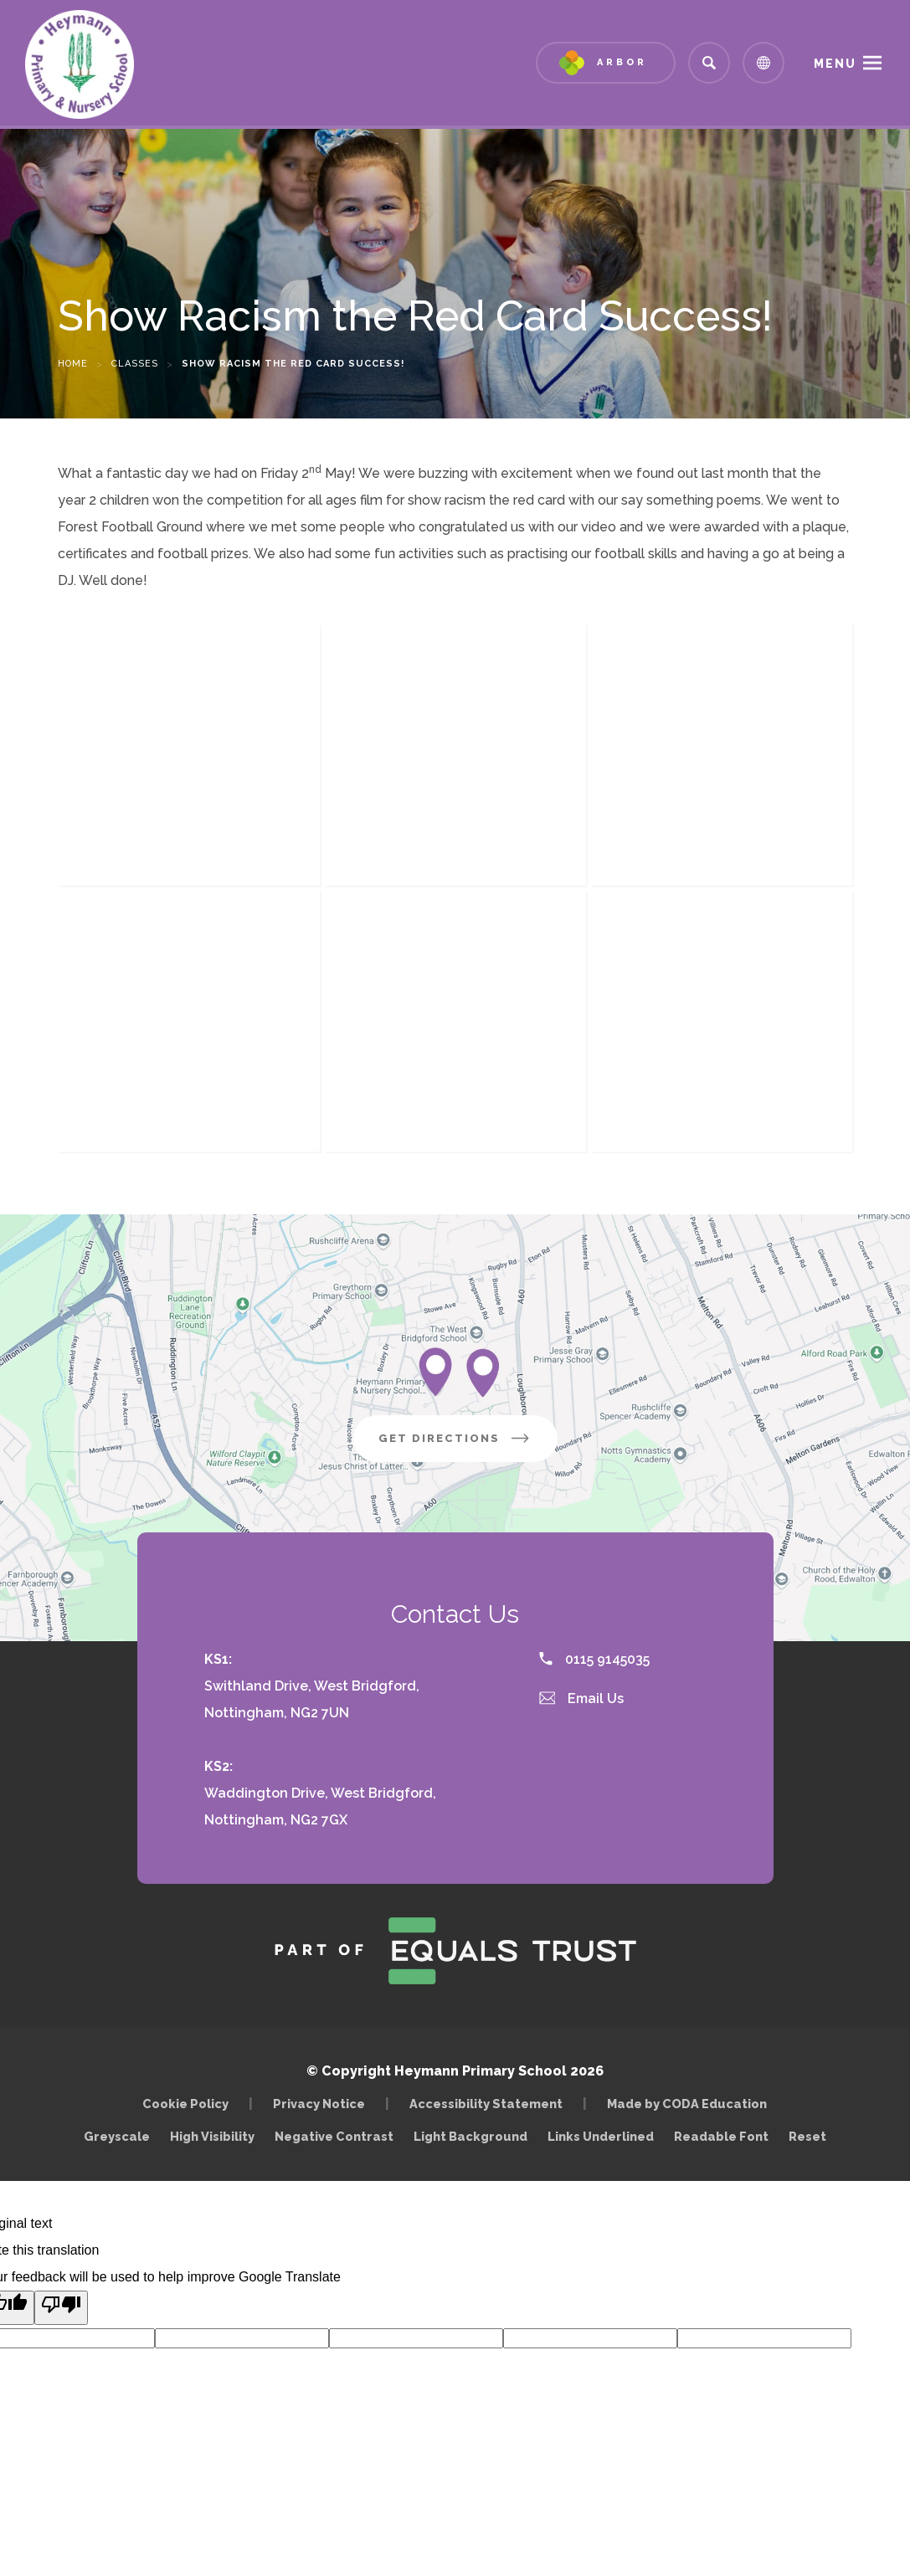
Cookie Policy (185, 2103)
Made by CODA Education (691, 2103)
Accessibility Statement (486, 2103)
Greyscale (117, 2136)
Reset (807, 2136)
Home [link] (73, 363)
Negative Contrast (334, 2136)
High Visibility (212, 2136)
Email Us (582, 1698)
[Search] (709, 63)
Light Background (470, 2136)
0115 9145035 (594, 1659)
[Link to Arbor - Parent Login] (605, 63)
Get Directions (468, 1444)
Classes (134, 363)
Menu (835, 63)
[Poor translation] (61, 2308)
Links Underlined (601, 2136)
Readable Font (721, 2136)
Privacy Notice (319, 2103)
